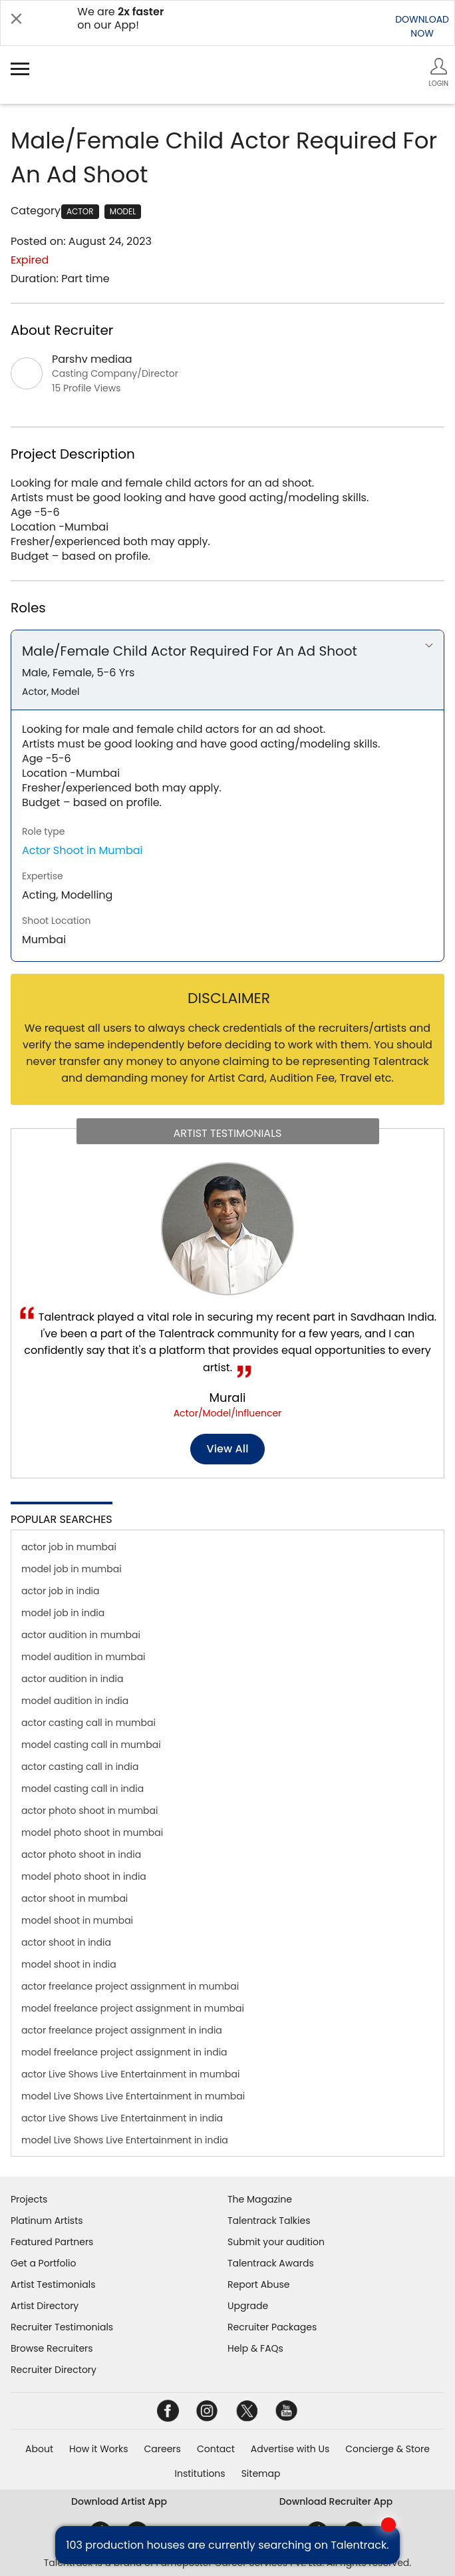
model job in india (62, 1612)
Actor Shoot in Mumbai (82, 850)
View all (228, 1448)
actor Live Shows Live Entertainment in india (122, 2118)
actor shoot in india (66, 1942)
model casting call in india (82, 1788)
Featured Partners (52, 2242)
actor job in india (60, 1591)
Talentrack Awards (271, 2263)
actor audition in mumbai (80, 1634)
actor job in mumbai (68, 1547)
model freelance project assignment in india (124, 2052)
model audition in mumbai (83, 1656)
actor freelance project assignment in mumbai (130, 1986)
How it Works (98, 2449)
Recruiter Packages (272, 2327)
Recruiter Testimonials (62, 2327)
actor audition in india (72, 1678)
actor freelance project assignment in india (121, 2030)
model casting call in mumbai (91, 1744)
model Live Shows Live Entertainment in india (124, 2140)
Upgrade (248, 2305)
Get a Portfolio (43, 2263)
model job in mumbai (71, 1569)
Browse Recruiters (52, 2348)
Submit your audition (276, 2242)
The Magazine (260, 2199)
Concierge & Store (387, 2449)
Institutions (200, 2473)
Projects (29, 2199)
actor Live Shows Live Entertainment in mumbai (130, 2074)
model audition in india (74, 1700)
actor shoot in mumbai (74, 1898)
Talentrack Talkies (269, 2220)
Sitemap (261, 2473)
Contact (216, 2449)
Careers (162, 2449)
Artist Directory (44, 2305)
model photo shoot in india (83, 1876)
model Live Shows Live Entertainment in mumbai (133, 2096)
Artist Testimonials (53, 2284)
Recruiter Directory (53, 2369)
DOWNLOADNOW (422, 26)
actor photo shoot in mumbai (89, 1810)
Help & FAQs (255, 2348)
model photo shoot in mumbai (92, 1832)
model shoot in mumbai (77, 1920)
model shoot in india (68, 1964)
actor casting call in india (79, 1766)
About (39, 2449)
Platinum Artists (47, 2220)
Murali (228, 1397)
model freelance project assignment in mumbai (132, 2008)
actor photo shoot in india (81, 1854)
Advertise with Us (290, 2449)
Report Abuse (259, 2284)
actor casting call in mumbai (88, 1722)
